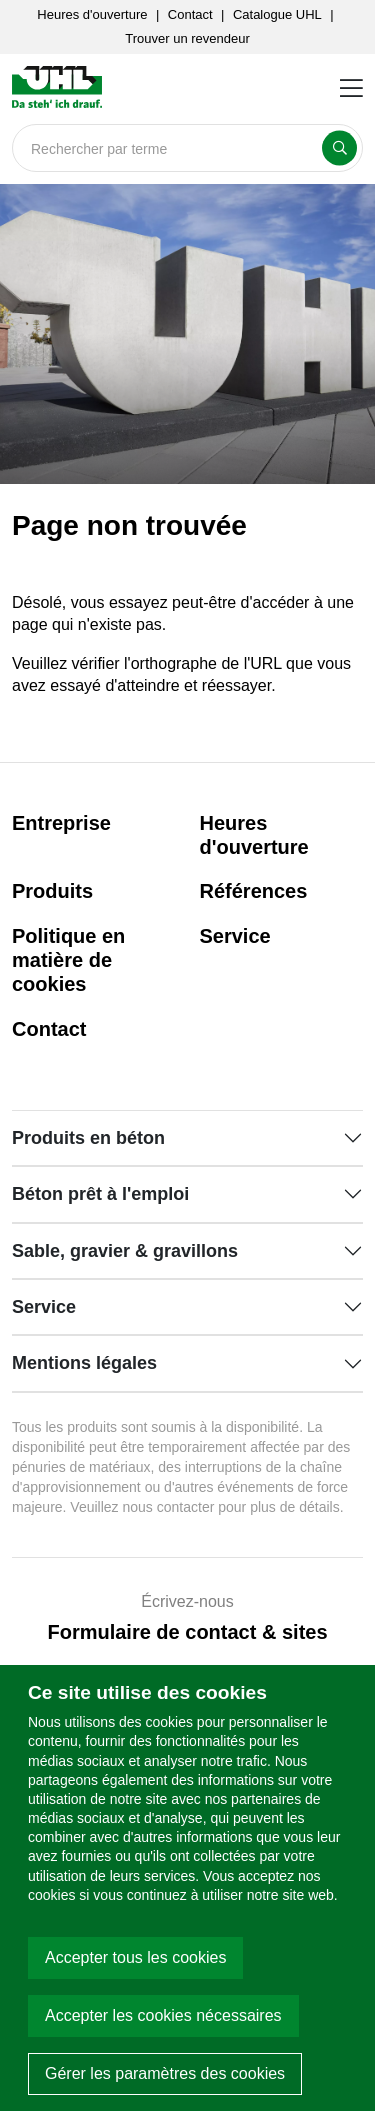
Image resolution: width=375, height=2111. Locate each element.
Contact (190, 14)
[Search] (187, 148)
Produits (52, 891)
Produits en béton (88, 1138)
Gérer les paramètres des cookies (165, 2073)
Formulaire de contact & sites (187, 1632)
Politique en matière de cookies (68, 960)
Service (235, 936)
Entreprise (61, 823)
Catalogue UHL (277, 14)
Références (254, 891)
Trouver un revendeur (187, 38)
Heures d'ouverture (92, 14)
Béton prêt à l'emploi (100, 1194)
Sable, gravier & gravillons (125, 1251)
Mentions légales (84, 1363)
